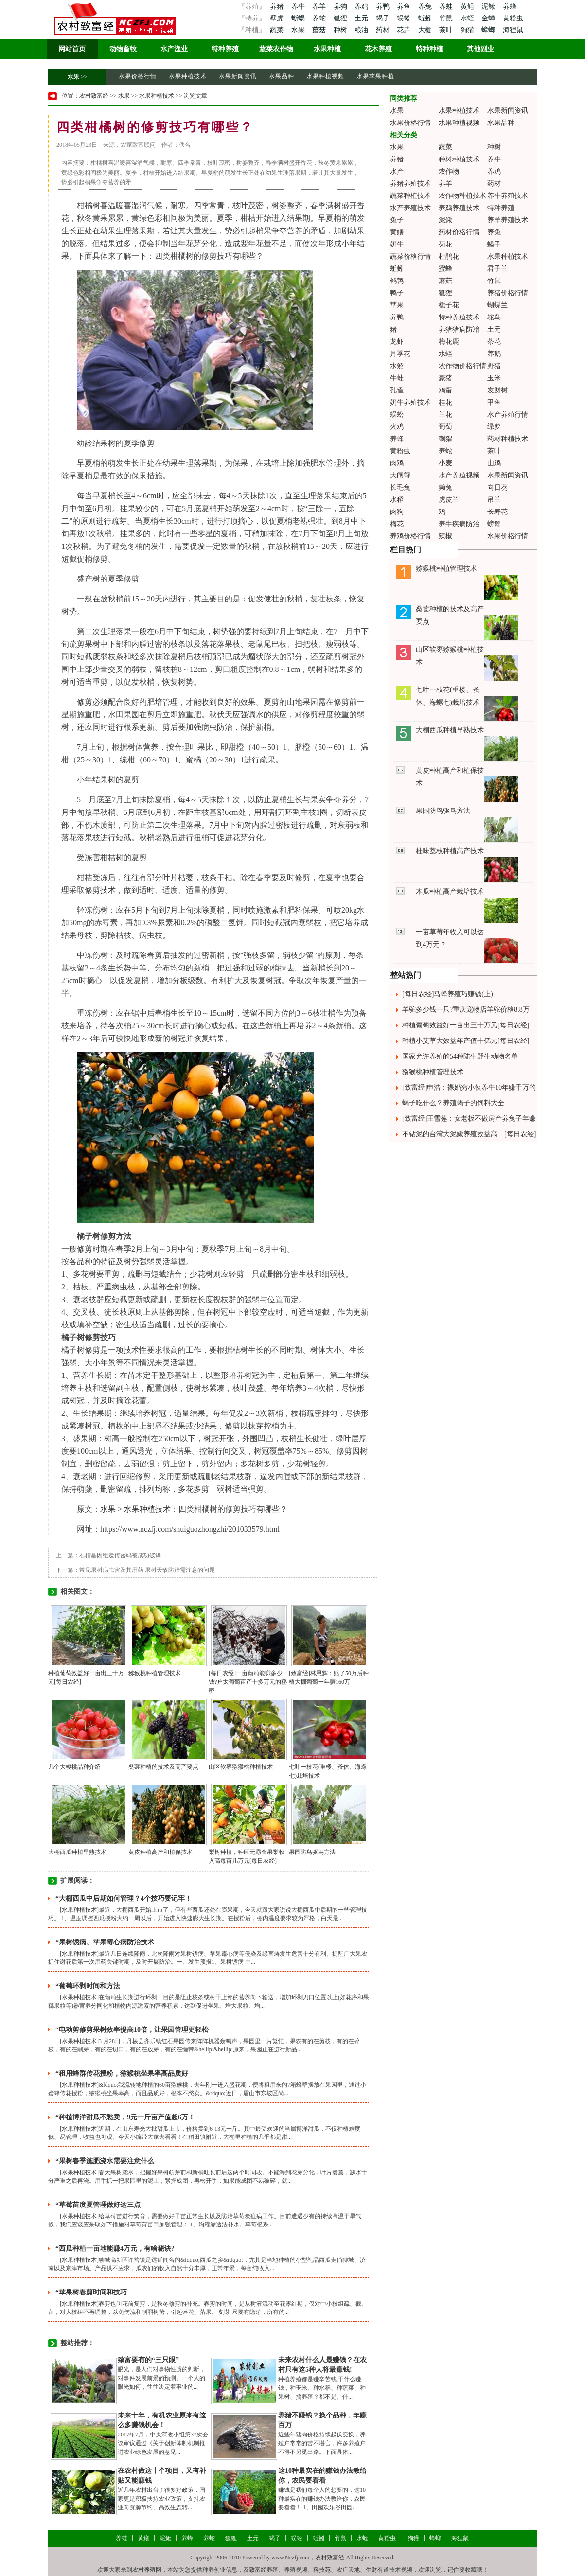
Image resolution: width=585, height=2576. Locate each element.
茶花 (494, 341)
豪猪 (445, 378)
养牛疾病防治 (459, 524)
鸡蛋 (445, 390)
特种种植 (429, 49)
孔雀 (397, 390)
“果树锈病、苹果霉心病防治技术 (104, 1942)
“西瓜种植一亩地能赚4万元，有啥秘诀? (115, 2248)
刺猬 (445, 438)
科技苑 (322, 2569)
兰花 (445, 414)
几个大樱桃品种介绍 (74, 1767)
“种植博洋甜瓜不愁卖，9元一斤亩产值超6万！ (125, 2117)
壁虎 (276, 18)
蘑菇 (320, 30)
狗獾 (468, 30)
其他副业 (480, 49)
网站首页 (72, 49)
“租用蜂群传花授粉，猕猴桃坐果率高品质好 (121, 2073)
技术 (108, 890)
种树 (341, 30)
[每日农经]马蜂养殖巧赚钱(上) (447, 994)
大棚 (426, 30)
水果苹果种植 (375, 76)
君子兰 (497, 268)
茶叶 (447, 30)
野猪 (494, 366)
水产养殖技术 (410, 208)
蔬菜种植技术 (410, 195)
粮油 (362, 30)
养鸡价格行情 (410, 536)
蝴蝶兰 (497, 305)
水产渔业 (174, 49)
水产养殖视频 (459, 475)
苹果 (397, 305)
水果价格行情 (138, 76)
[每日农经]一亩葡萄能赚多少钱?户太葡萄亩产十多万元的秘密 (248, 1682)
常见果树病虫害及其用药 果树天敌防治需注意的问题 (147, 1570)
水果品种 (281, 76)
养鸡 (362, 6)
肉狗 (397, 511)
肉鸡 (397, 463)
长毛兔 (400, 487)
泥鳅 (489, 6)
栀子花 (449, 305)
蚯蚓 (426, 18)
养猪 (276, 6)
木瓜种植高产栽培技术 (450, 891)
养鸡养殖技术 (459, 208)
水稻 (397, 499)
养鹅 (494, 353)
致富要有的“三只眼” (148, 2360)
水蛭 (468, 18)
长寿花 (497, 511)
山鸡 (494, 463)
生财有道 (377, 2569)
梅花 (397, 524)
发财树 (497, 390)
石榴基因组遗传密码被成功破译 (120, 1555)
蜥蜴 (299, 18)
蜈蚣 (404, 18)
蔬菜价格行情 (410, 256)
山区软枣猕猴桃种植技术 (241, 1767)
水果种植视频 (325, 76)
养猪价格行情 (507, 293)
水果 (299, 30)
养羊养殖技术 (507, 220)
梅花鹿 (449, 341)
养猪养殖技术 (410, 183)
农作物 (449, 171)
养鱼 (404, 6)
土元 (362, 18)
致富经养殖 (263, 2569)
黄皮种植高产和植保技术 (160, 1852)
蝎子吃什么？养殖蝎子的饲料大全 (453, 1103)
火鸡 (397, 426)
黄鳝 (468, 6)
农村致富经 (93, 95)
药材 (383, 30)
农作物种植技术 (462, 195)
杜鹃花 (449, 256)
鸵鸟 (494, 317)
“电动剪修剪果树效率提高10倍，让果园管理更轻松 (132, 2029)
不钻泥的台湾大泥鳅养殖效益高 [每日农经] (469, 1134)
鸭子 (397, 293)
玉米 (494, 378)
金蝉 (489, 18)
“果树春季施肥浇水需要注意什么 (104, 2161)
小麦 (445, 463)
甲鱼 (494, 402)
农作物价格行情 (462, 366)
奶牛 (397, 244)
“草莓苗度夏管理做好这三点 (98, 2204)
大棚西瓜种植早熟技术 (77, 1852)
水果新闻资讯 (238, 76)
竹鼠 (447, 18)
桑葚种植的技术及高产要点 (163, 1767)
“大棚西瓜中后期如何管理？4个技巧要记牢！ (123, 1898)
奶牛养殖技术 (410, 402)
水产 (397, 171)
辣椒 (445, 536)
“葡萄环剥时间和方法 (87, 1986)
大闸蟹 (400, 475)
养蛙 (447, 6)
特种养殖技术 (459, 317)
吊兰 (494, 499)
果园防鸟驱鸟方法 (312, 1852)
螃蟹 (494, 524)
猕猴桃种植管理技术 (154, 1673)
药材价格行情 (459, 232)
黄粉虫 (513, 18)
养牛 (299, 6)
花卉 (404, 30)
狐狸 (341, 18)
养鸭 (383, 6)
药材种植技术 (507, 438)
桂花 (445, 402)
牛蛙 (397, 378)
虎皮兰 (449, 499)
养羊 (320, 6)
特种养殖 (225, 49)
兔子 (397, 220)
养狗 (341, 6)
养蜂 (509, 6)
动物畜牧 (123, 49)
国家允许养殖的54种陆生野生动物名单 (460, 1056)
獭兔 (445, 487)
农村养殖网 (146, 2569)
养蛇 (320, 18)
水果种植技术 (188, 76)
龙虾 (397, 341)
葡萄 (445, 426)
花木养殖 (378, 49)
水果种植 (327, 49)
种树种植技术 (459, 159)
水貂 (397, 366)
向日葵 (497, 487)
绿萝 (494, 426)
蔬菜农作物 (276, 49)
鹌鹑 (397, 280)
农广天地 (348, 2569)
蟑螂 (489, 30)
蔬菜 (276, 30)
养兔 (426, 6)
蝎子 (383, 18)
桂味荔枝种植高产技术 (450, 851)
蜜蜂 (445, 268)
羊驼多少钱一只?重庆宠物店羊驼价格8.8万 (466, 1009)
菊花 (445, 244)
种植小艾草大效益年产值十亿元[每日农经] (465, 1040)
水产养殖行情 (507, 414)
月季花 (400, 353)
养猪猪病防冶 (459, 329)
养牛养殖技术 (507, 195)
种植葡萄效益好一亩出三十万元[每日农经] (465, 1025)
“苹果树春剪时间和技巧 (91, 2292)
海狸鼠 (513, 30)
